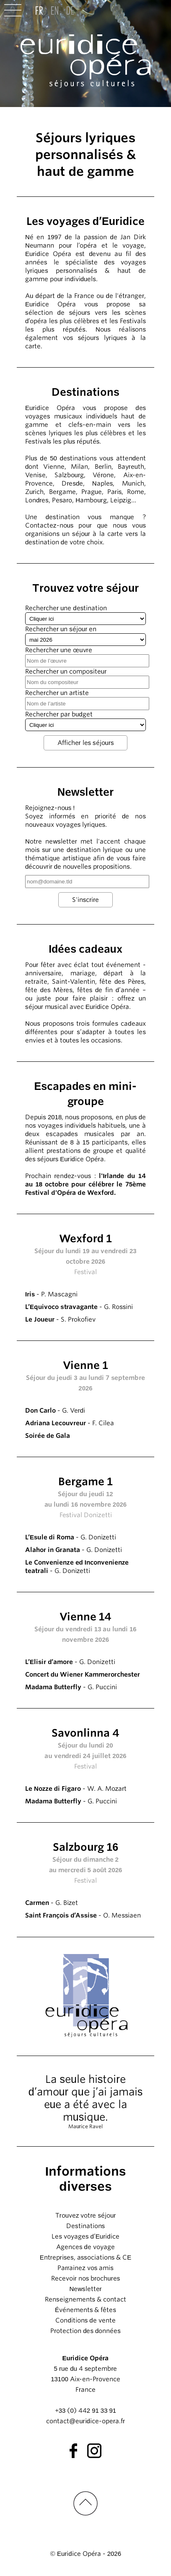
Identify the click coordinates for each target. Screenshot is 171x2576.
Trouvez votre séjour (85, 2215)
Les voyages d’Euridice (85, 2236)
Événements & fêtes (85, 2310)
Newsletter (85, 2289)
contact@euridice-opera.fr (85, 2421)
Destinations (85, 2226)
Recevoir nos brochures (85, 2278)
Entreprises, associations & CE (86, 2257)
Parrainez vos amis (85, 2268)
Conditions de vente (85, 2320)
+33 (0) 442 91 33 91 (85, 2410)
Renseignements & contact (85, 2299)
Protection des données (85, 2331)
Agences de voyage (85, 2247)
